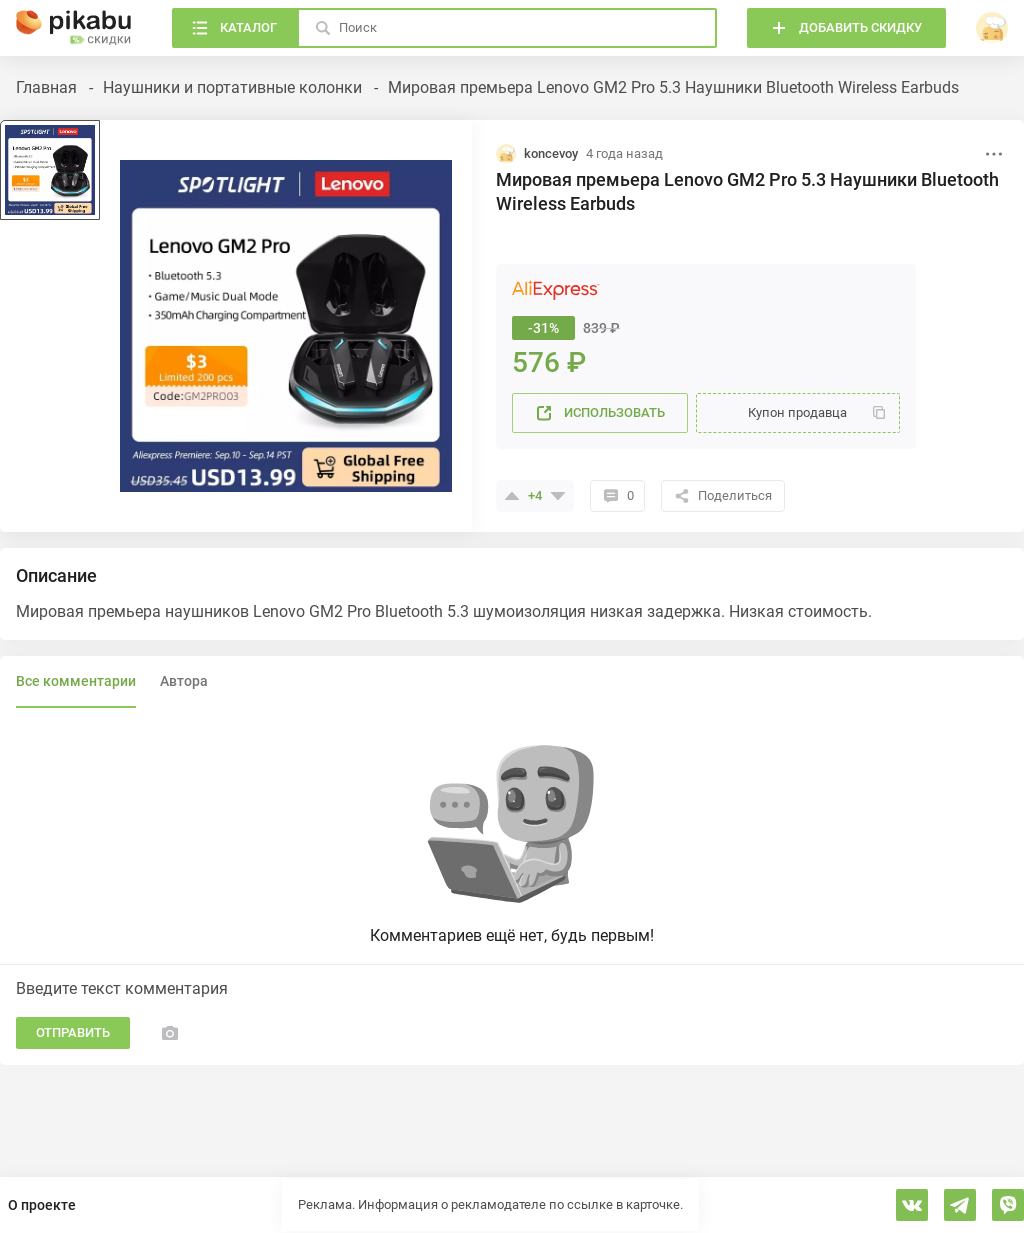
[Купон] (798, 413)
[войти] (992, 28)
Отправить (73, 1032)
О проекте (42, 1205)
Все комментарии (76, 681)
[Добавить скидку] (846, 28)
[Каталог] (234, 28)
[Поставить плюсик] (512, 496)
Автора (184, 681)
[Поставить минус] (558, 496)
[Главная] (74, 28)
